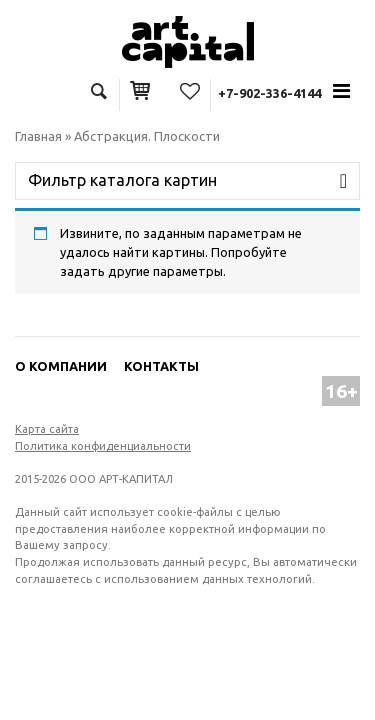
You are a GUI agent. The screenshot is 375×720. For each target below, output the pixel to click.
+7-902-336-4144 (269, 93)
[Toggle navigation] (342, 91)
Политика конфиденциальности (103, 446)
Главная (38, 136)
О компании (61, 366)
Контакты (161, 366)
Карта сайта (47, 429)
